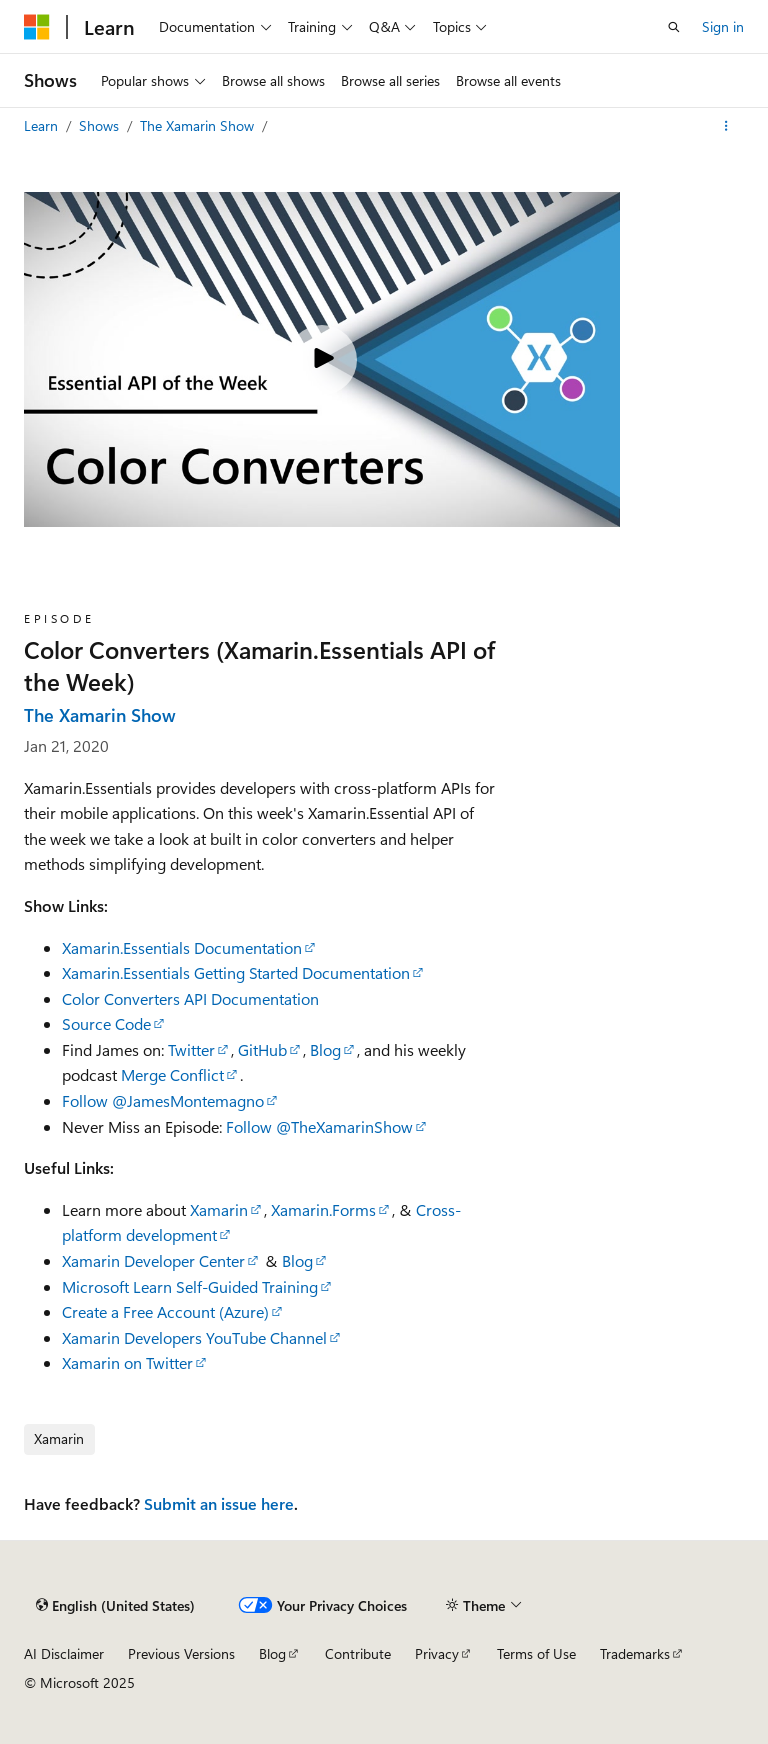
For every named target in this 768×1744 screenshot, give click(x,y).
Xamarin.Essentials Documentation (182, 947)
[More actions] (726, 126)
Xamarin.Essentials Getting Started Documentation (236, 972)
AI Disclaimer (64, 1653)
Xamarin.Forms (323, 1209)
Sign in (723, 26)
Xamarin (219, 1209)
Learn (43, 125)
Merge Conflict (172, 1074)
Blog (325, 1049)
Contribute (358, 1653)
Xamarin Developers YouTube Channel (194, 1337)
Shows (101, 125)
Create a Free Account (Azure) (165, 1311)
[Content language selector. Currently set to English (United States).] (115, 1605)
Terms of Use (536, 1653)
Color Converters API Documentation (190, 998)
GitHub (262, 1049)
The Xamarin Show (199, 125)
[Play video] (322, 360)
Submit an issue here (219, 1503)
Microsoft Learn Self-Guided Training (190, 1286)
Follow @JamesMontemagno (163, 1100)
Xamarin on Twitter (127, 1362)
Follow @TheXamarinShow (319, 1126)
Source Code (106, 1023)
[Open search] (674, 27)
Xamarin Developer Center (153, 1260)
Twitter (191, 1049)
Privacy (437, 1653)
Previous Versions (181, 1653)
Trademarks (635, 1653)
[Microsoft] (37, 27)
